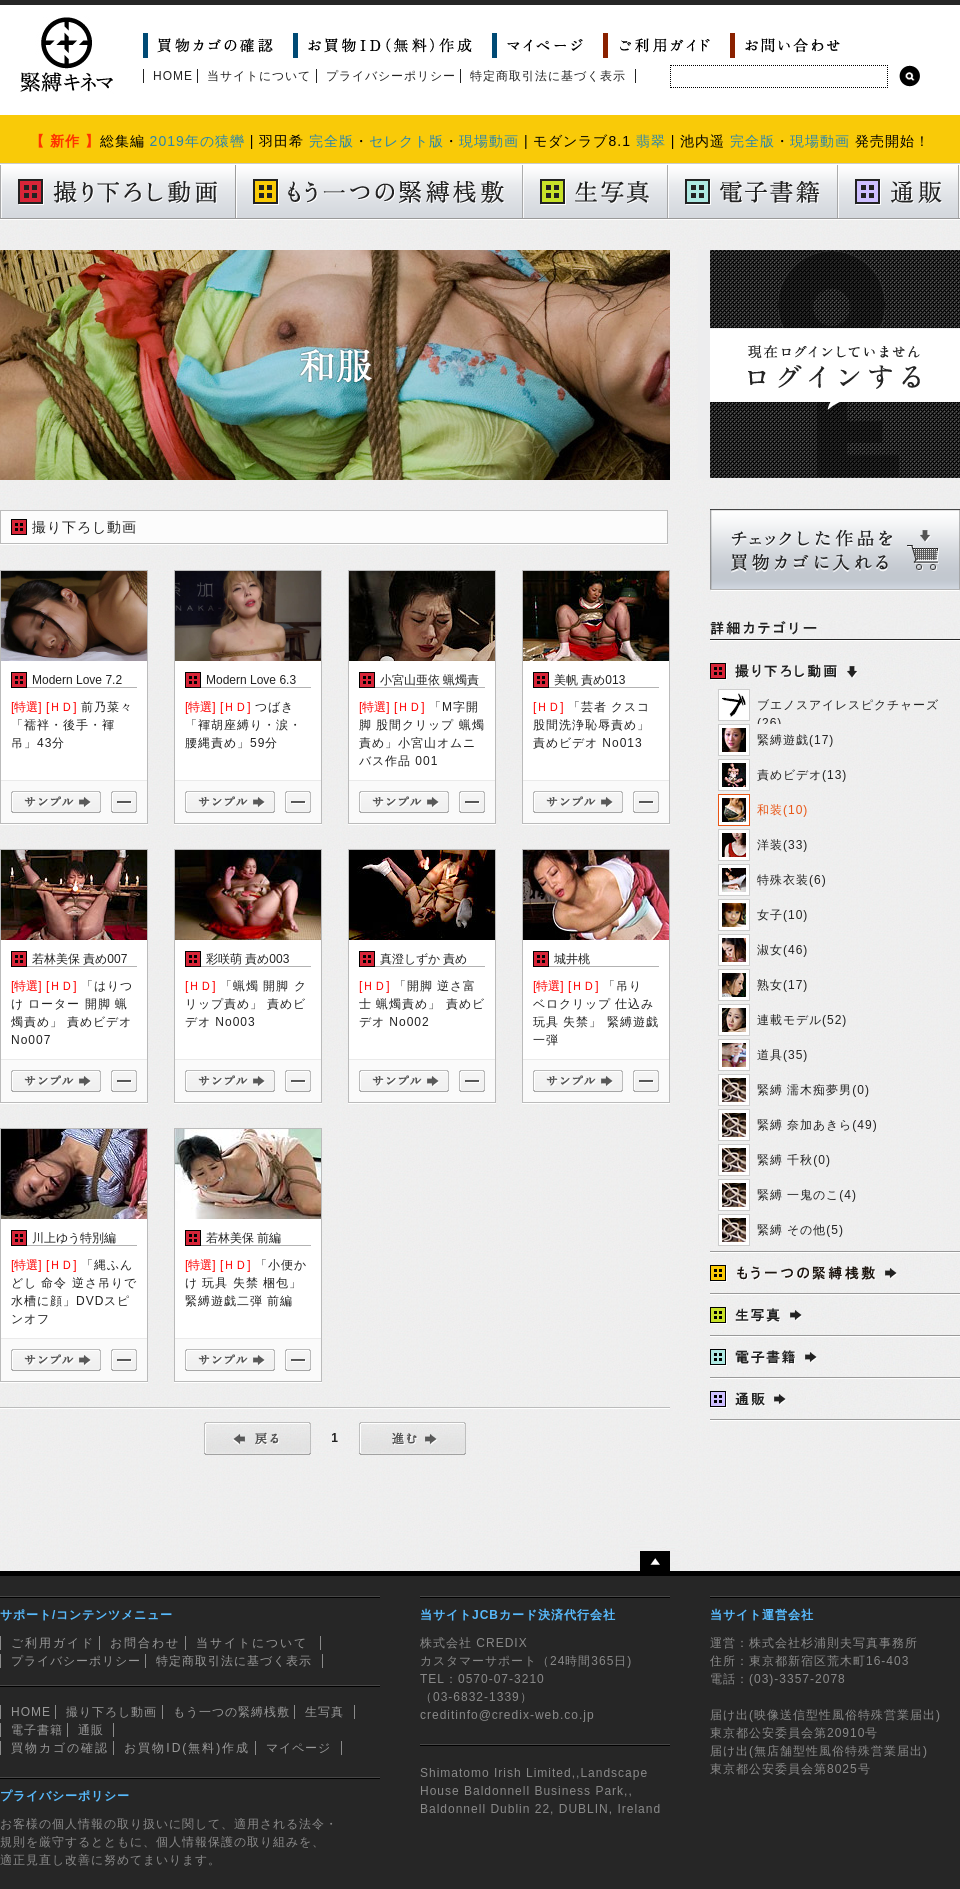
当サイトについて (259, 76)
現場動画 (489, 141)
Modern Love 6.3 (251, 680)
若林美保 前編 (243, 1238)
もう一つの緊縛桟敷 (231, 1712)
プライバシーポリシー (391, 76)
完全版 (331, 141)
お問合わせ (145, 1643)
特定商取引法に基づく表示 (548, 76)
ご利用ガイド (53, 1643)
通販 (91, 1730)
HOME (173, 76)
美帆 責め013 (589, 680)
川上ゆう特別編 (74, 1238)
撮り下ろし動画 (111, 1712)
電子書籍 (37, 1730)
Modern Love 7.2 (77, 680)
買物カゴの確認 (60, 1748)
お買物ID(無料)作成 (187, 1748)
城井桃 (572, 959)
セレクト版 (406, 141)
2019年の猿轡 (197, 141)
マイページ (298, 1748)
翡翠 (651, 141)
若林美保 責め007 (79, 959)
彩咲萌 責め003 (247, 959)
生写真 (324, 1712)
